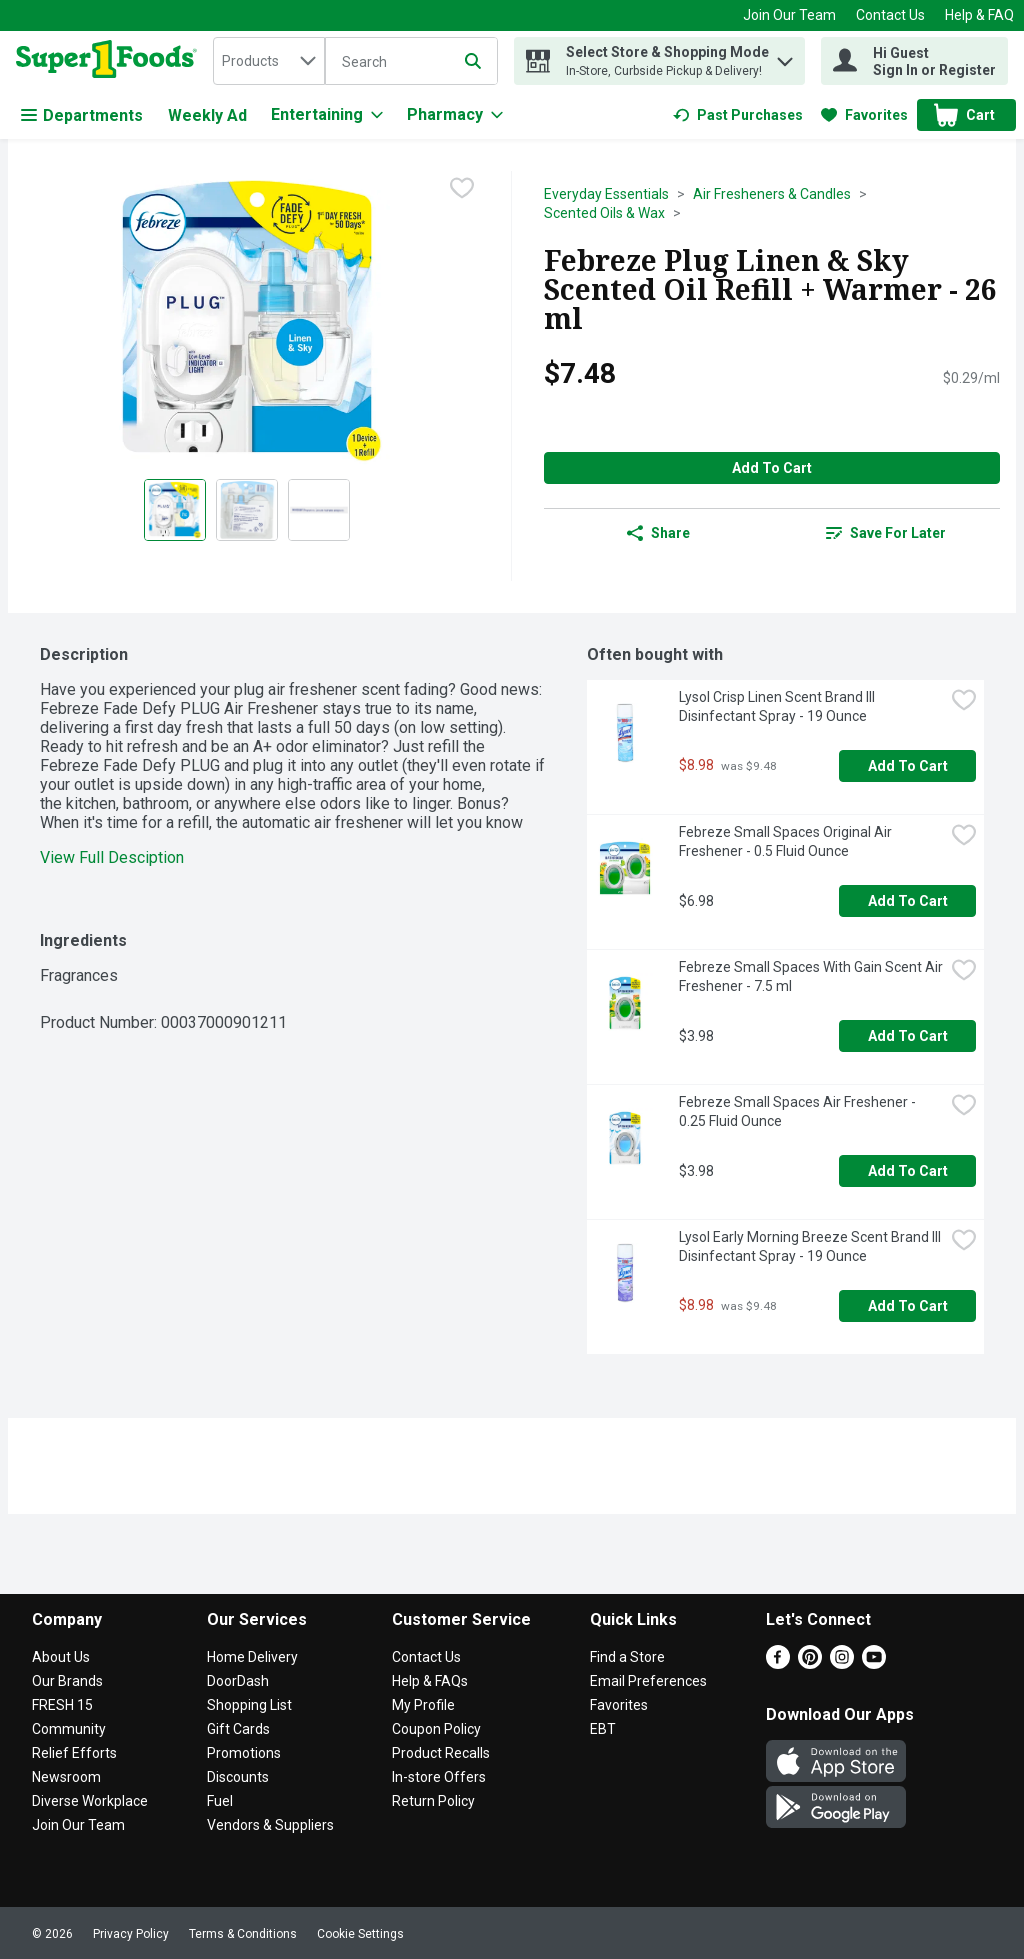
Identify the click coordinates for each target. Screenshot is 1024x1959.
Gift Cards (238, 1729)
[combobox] (269, 61)
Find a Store (627, 1657)
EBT (603, 1729)
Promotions (244, 1753)
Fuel (220, 1801)
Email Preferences (648, 1681)
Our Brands (67, 1681)
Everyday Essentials (606, 194)
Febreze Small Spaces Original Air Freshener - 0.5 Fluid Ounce (787, 841)
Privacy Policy (131, 1934)
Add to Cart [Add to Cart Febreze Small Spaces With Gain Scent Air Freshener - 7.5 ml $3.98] (908, 1036)
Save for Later (886, 533)
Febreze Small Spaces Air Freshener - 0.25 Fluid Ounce (799, 1111)
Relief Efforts (74, 1753)
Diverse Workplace (90, 1801)
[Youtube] (874, 1663)
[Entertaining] (327, 115)
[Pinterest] (810, 1663)
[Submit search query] (473, 61)
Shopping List (249, 1705)
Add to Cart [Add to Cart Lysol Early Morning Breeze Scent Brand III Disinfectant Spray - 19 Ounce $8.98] (908, 1306)
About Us (61, 1657)
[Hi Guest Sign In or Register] (914, 61)
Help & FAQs (430, 1681)
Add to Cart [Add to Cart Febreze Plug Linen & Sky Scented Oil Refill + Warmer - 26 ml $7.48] (772, 468)
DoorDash (238, 1681)
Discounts (238, 1777)
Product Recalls (441, 1753)
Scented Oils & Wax (604, 213)
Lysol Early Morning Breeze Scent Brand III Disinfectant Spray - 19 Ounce (811, 1246)
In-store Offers (439, 1777)
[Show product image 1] (175, 510)
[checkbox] (462, 188)
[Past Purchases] (738, 115)
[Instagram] (842, 1663)
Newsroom (66, 1777)
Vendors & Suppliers (270, 1825)
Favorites (619, 1705)
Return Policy (433, 1801)
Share (658, 533)
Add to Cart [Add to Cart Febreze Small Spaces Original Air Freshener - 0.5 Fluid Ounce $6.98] (908, 901)
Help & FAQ (979, 15)
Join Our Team (789, 15)
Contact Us (890, 15)
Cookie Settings (360, 1934)
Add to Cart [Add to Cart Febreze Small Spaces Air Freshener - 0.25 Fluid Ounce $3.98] (908, 1171)
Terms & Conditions (243, 1934)
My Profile (423, 1705)
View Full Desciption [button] (112, 857)
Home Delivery (252, 1657)
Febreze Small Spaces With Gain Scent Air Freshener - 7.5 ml (811, 976)
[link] (738, 115)
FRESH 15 (62, 1705)
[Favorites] (864, 115)
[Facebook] (778, 1663)
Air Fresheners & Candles (772, 194)
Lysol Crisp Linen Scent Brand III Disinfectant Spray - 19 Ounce (778, 706)
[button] (785, 56)
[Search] (411, 62)
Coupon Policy (436, 1729)
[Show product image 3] (319, 510)
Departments (82, 115)
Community (69, 1729)
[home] (110, 61)
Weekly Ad (207, 115)
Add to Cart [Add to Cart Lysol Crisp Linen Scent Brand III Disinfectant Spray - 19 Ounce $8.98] (908, 766)
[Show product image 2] (247, 510)
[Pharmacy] (455, 115)
